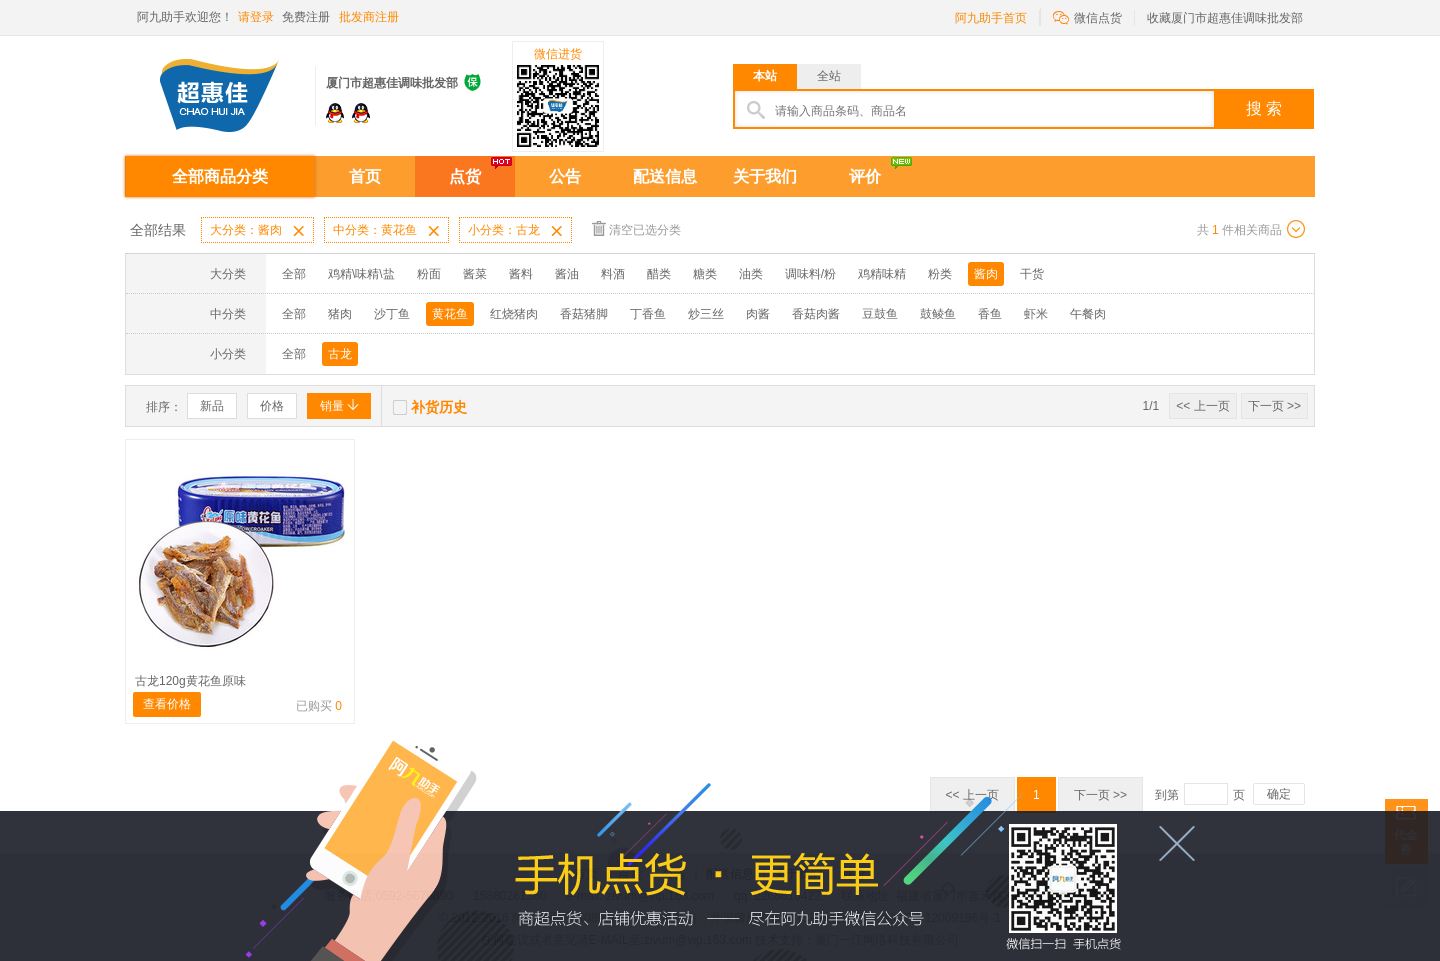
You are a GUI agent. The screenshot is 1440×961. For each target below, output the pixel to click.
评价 (865, 176)
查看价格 (167, 704)
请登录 (256, 17)
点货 (465, 176)
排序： (164, 407)
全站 (829, 76)
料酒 (613, 274)
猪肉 (340, 314)
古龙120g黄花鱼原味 (190, 681)
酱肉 (986, 274)
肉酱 (758, 314)
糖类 (705, 274)
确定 (1279, 794)
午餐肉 (1088, 314)
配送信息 (665, 176)
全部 (294, 274)
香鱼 (990, 314)
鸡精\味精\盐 (361, 274)
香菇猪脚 (584, 314)
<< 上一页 (1202, 406)
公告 (565, 176)
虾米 (1036, 314)
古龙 (340, 354)
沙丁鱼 (392, 314)
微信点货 (1087, 16)
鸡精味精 (882, 274)
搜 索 (1264, 108)
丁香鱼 (648, 314)
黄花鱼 (450, 314)
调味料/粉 (810, 274)
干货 (1032, 274)
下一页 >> (1274, 406)
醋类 (659, 274)
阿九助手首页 (991, 18)
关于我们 (765, 176)
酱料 (521, 274)
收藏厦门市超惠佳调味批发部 (1225, 18)
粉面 (429, 274)
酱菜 (475, 274)
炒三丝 (706, 314)
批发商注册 (369, 17)
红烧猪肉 (514, 314)
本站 (765, 76)
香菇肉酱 (816, 314)
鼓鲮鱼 (938, 314)
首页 (365, 176)
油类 (751, 274)
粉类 (940, 274)
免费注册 (306, 17)
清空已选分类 (636, 228)
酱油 (567, 274)
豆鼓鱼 (880, 314)
